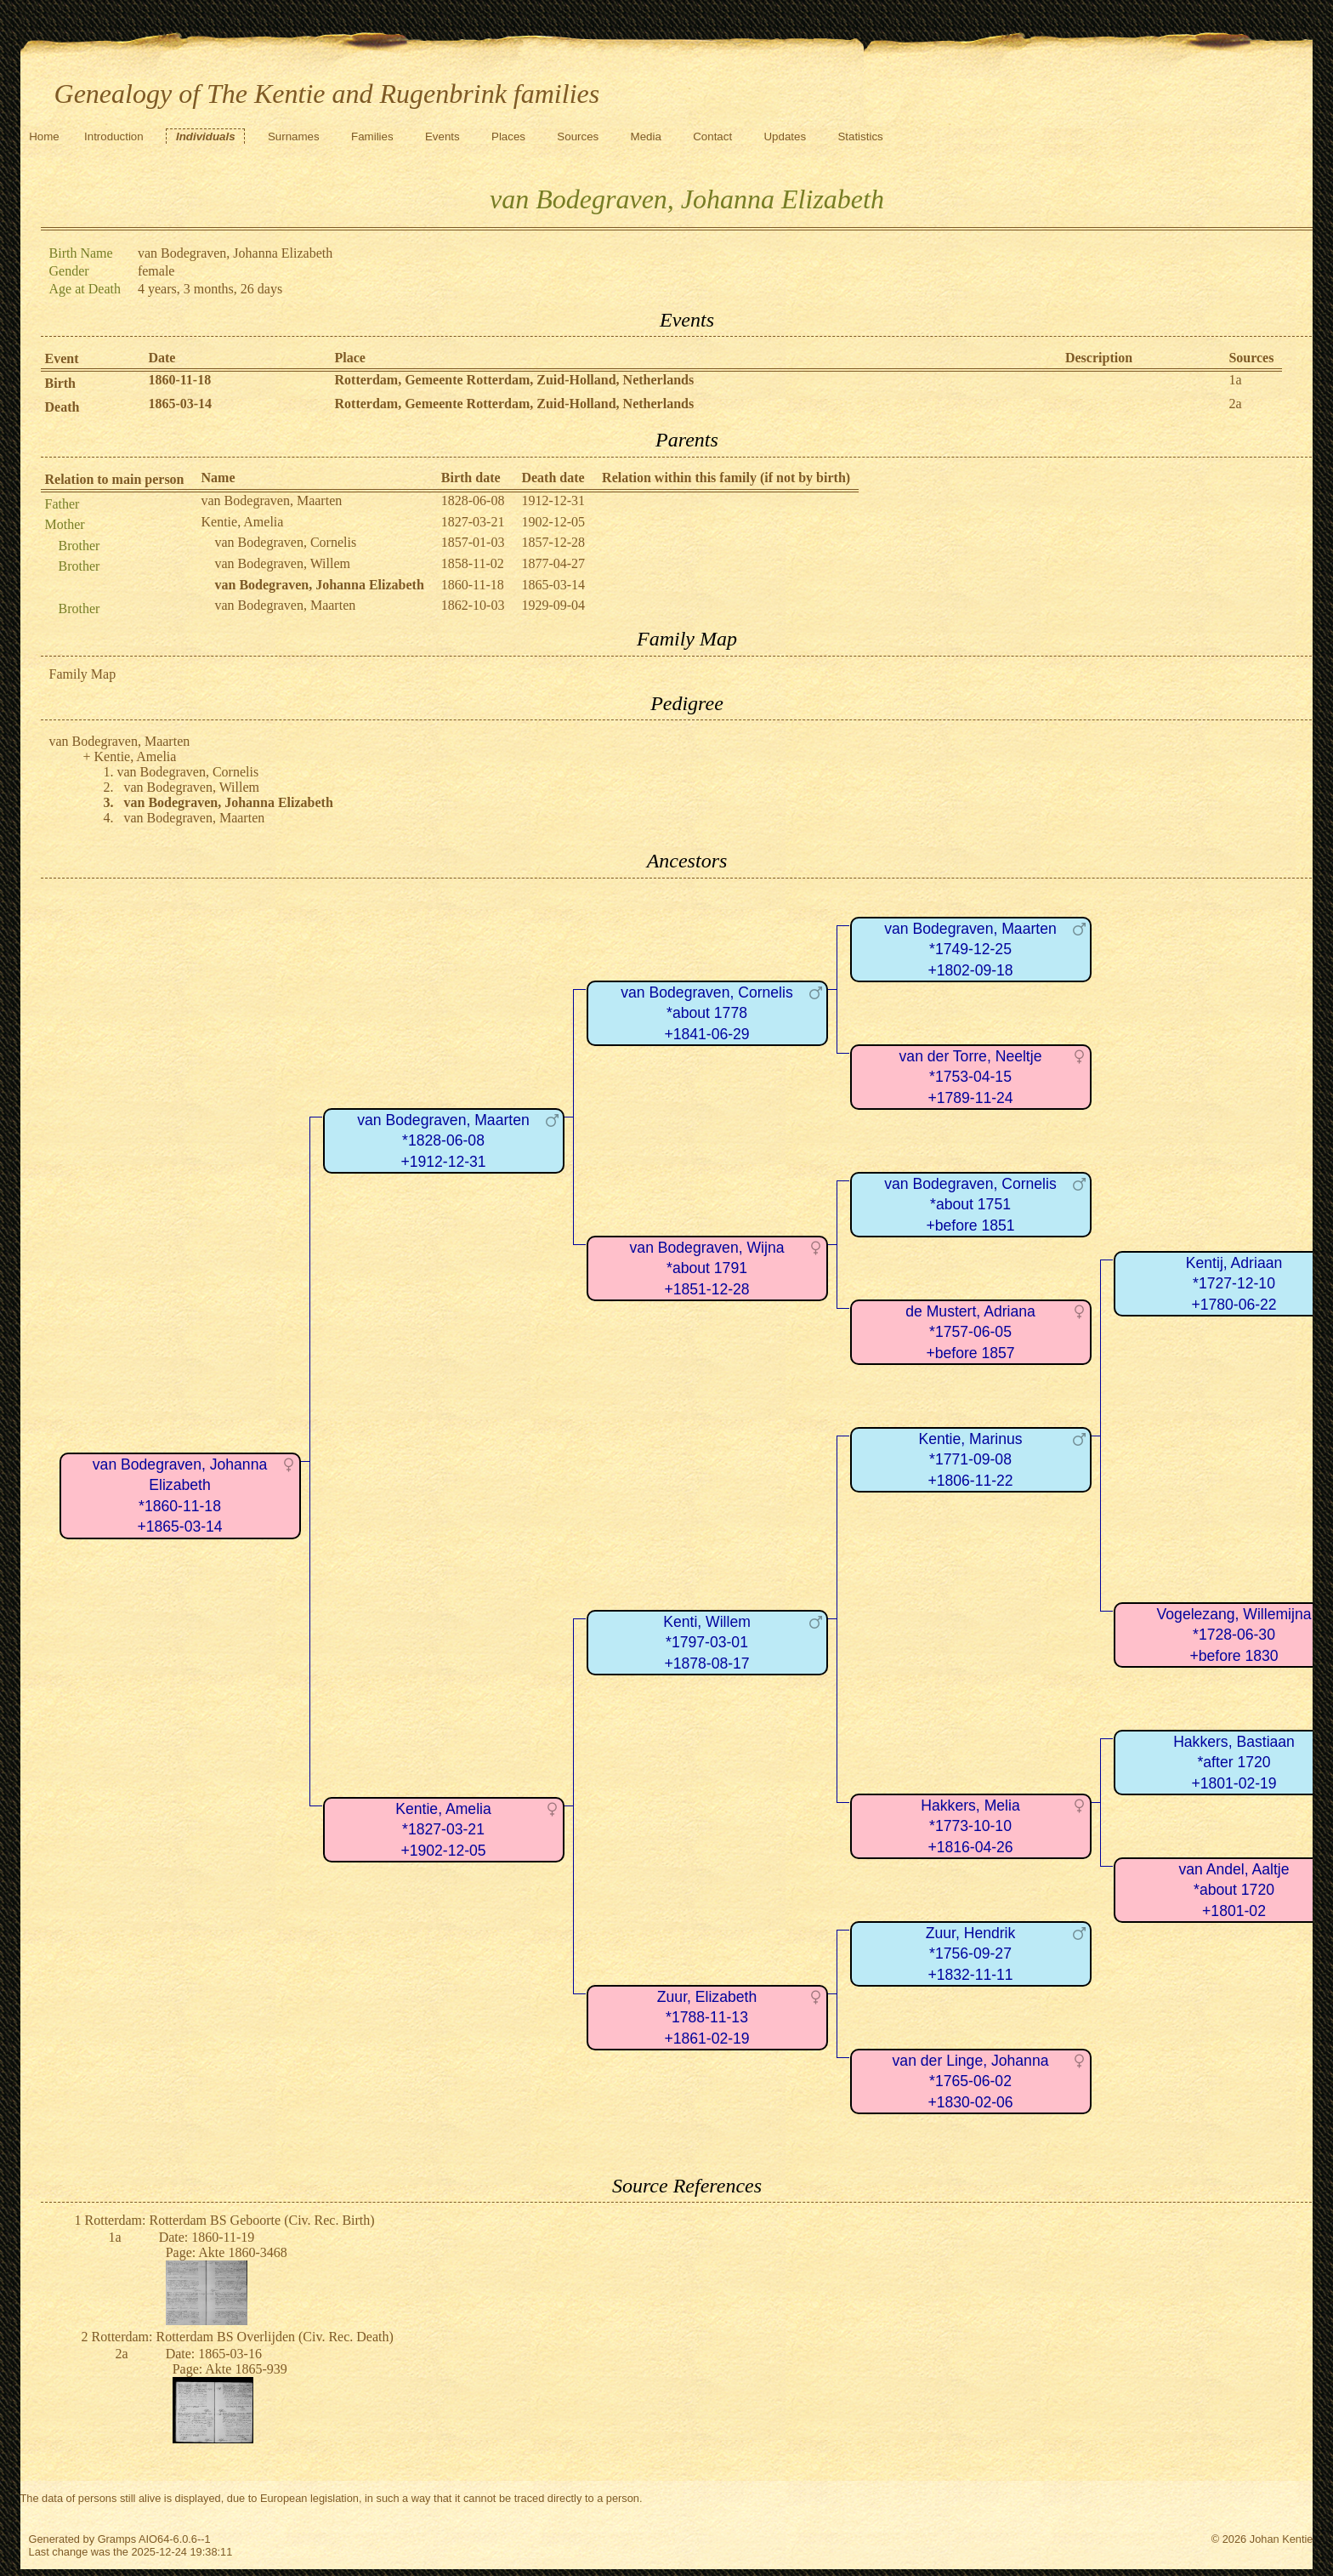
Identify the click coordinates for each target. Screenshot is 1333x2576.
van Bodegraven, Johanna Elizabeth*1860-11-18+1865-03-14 (180, 1496)
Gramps (117, 2539)
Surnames (294, 136)
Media (646, 136)
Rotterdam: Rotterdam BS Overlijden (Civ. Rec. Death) (243, 2336)
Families (372, 136)
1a (1234, 379)
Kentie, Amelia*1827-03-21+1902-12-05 (443, 1829)
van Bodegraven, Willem (282, 563)
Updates (784, 136)
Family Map (82, 674)
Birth (60, 383)
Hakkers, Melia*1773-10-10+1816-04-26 (970, 1826)
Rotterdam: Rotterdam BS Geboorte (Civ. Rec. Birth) (230, 2220)
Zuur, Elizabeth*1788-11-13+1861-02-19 (707, 2017)
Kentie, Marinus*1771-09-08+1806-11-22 (970, 1459)
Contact (712, 136)
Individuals (205, 136)
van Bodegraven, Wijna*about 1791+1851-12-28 (707, 1268)
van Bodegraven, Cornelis (286, 542)
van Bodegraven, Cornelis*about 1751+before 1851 (970, 1204)
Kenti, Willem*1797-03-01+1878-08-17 (707, 1642)
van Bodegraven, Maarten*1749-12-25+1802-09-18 (970, 949)
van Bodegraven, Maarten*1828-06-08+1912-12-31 (443, 1141)
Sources (577, 136)
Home (44, 136)
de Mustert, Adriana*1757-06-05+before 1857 (970, 1332)
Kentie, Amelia (242, 522)
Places (508, 136)
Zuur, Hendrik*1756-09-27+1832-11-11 (971, 1954)
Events (442, 136)
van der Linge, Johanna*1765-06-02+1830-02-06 (971, 2081)
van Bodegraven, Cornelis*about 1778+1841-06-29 (706, 1013)
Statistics (859, 136)
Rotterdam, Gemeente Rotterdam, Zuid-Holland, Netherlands (515, 379)
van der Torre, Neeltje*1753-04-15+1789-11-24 (970, 1077)
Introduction (114, 136)
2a (1234, 403)
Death (62, 407)
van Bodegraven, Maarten (272, 500)
